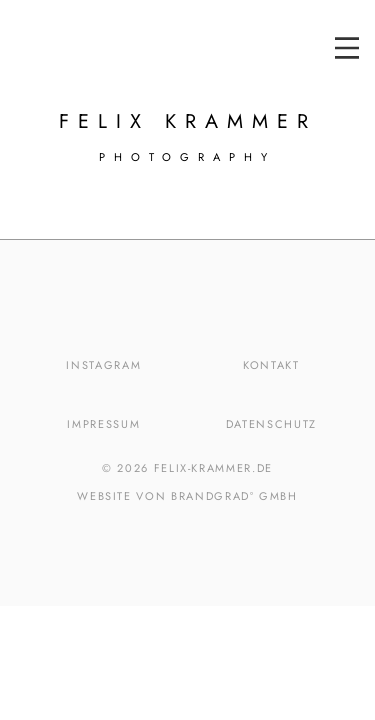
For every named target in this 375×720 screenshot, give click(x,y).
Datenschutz (271, 424)
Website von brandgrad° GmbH (187, 496)
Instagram (103, 365)
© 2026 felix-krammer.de (187, 468)
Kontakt (271, 365)
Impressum (103, 424)
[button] (347, 48)
